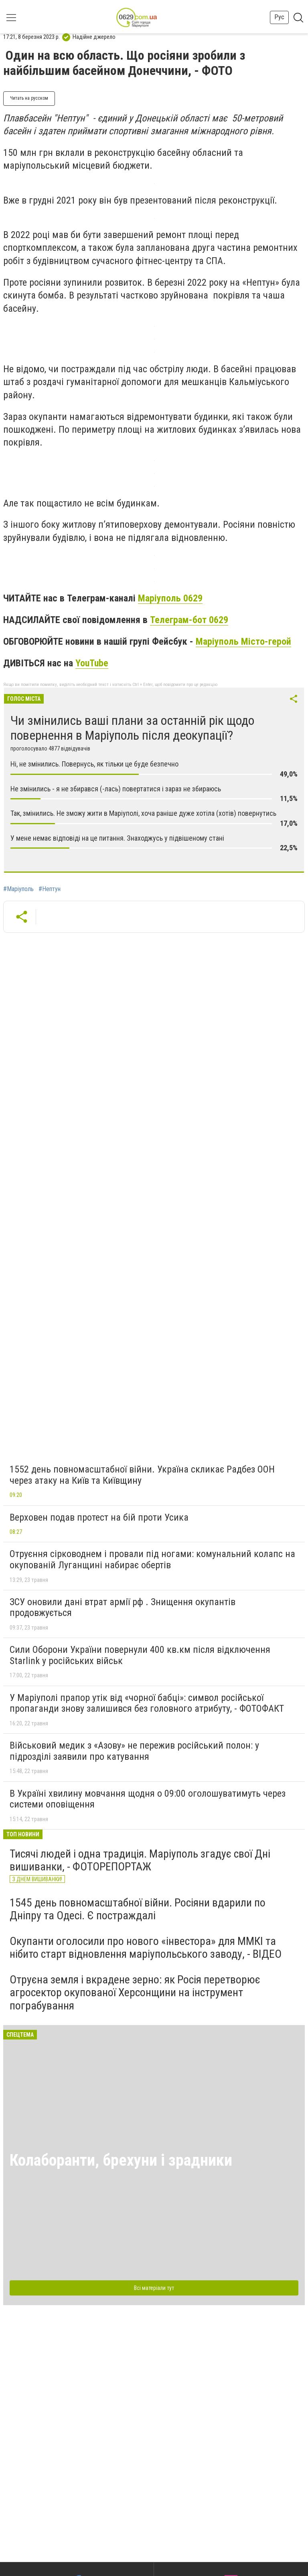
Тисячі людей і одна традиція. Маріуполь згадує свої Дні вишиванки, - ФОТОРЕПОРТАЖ (140, 1860)
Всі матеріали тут (154, 2288)
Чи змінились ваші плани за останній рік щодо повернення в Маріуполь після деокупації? (132, 728)
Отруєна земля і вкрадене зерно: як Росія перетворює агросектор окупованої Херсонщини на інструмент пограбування (135, 1992)
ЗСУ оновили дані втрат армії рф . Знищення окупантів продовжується (122, 1607)
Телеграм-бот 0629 (189, 619)
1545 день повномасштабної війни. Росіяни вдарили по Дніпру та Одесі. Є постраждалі (137, 1909)
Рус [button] (279, 17)
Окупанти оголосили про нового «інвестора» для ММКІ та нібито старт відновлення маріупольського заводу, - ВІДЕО (146, 1948)
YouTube (91, 663)
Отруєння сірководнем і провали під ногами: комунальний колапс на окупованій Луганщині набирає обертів (152, 1559)
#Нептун (49, 889)
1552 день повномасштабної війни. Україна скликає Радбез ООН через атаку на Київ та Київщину (142, 1475)
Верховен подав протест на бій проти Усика (99, 1517)
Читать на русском (29, 98)
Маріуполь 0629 (170, 598)
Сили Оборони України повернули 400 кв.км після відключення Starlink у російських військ (140, 1655)
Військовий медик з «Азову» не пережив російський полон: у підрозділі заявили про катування (134, 1751)
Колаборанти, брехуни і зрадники (121, 2160)
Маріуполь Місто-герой (243, 641)
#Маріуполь (18, 889)
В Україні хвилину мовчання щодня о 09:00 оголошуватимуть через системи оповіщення (148, 1799)
